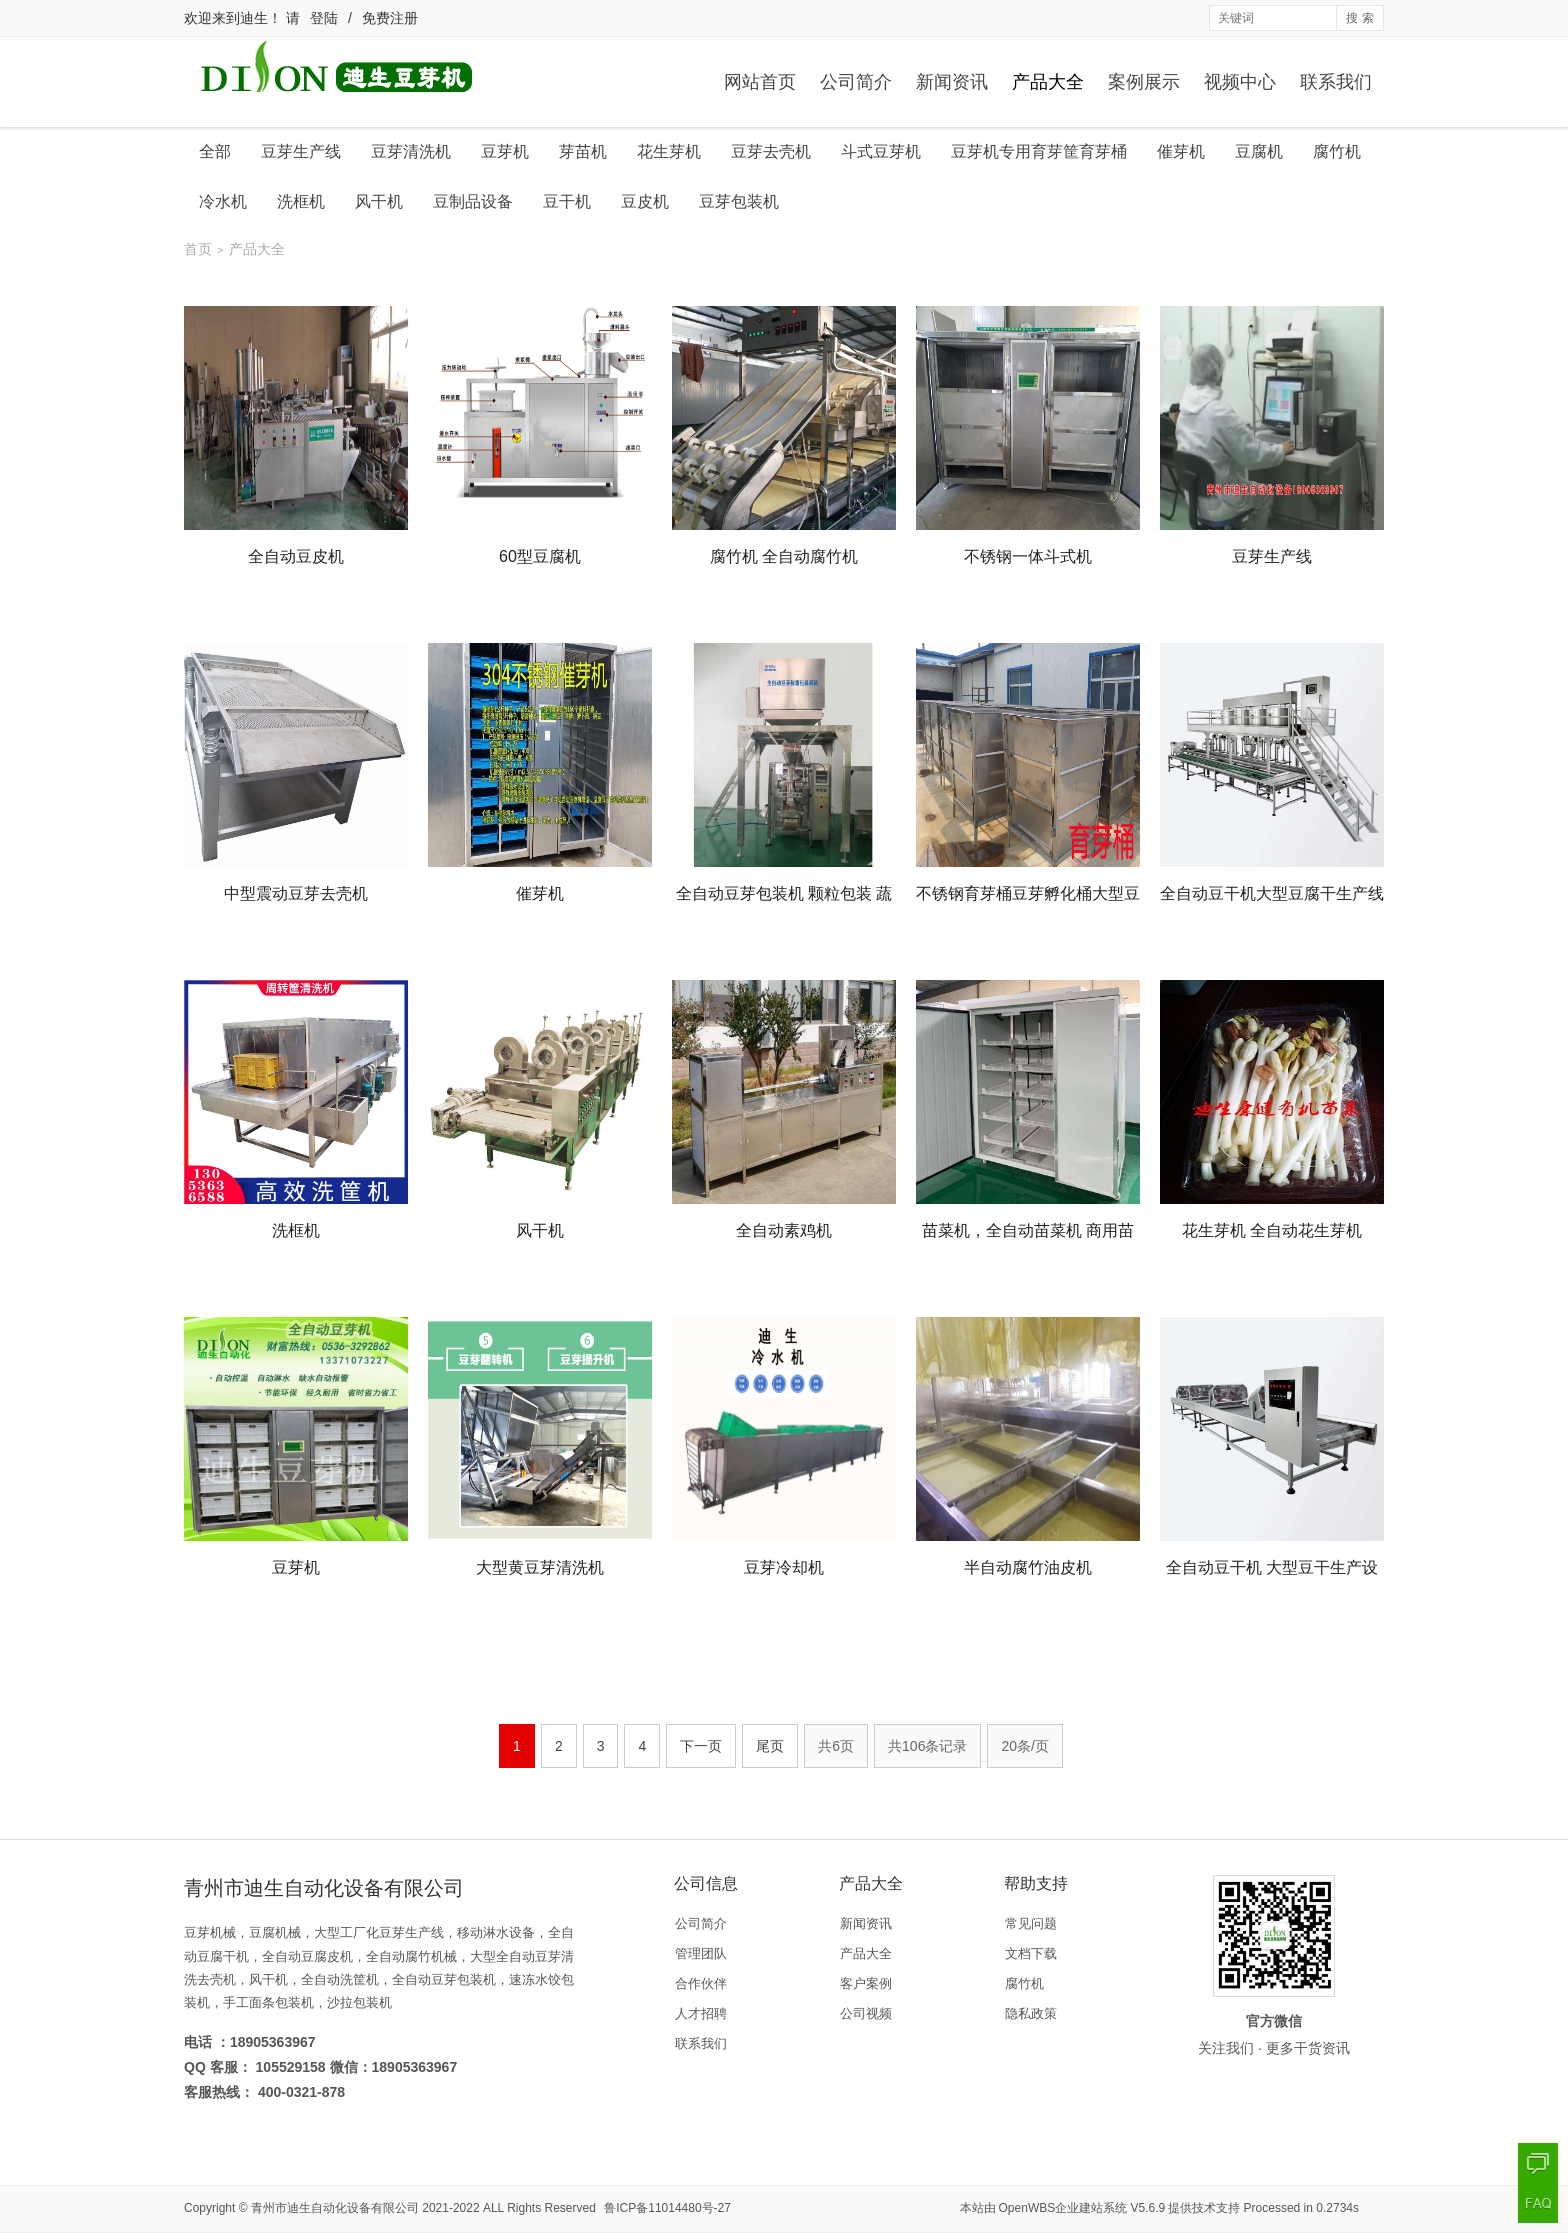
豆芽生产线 (301, 151)
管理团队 (701, 1953)
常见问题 (1031, 1923)
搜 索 (1359, 18)
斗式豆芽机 (881, 151)
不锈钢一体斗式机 (1028, 556)
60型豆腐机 (540, 556)
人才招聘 (701, 2013)
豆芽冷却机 (784, 1567)
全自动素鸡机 (784, 1230)
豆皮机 (645, 201)
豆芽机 (505, 151)
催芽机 (1181, 151)
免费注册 (390, 18)
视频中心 (1240, 82)
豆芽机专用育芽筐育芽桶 (1039, 151)
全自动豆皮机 (296, 556)
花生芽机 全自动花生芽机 (1272, 1230)
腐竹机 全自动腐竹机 (784, 556)
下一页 (701, 1746)
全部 (215, 151)
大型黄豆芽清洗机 (540, 1567)
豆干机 (567, 201)
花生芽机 (669, 151)
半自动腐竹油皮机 (1028, 1567)
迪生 (254, 18)
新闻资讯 (952, 82)
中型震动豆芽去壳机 (296, 893)
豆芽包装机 (739, 201)
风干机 (379, 201)
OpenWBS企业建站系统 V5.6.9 (1082, 2208)
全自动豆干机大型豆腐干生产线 (1272, 893)
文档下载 (1031, 1953)
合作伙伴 (701, 1983)
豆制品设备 (473, 201)
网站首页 (760, 82)
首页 (198, 249)
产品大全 (1048, 82)
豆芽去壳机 (771, 151)
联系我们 (1336, 82)
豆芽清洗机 (411, 151)
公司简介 (856, 82)
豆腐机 (1259, 151)
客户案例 (866, 1983)
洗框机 (301, 201)
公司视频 (866, 2013)
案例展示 (1144, 82)
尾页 (770, 1746)
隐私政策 (1031, 2013)
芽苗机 (583, 151)
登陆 (324, 18)
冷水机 (223, 201)
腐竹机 (1337, 151)
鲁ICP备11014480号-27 (667, 2208)
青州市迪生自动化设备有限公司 (335, 2208)
